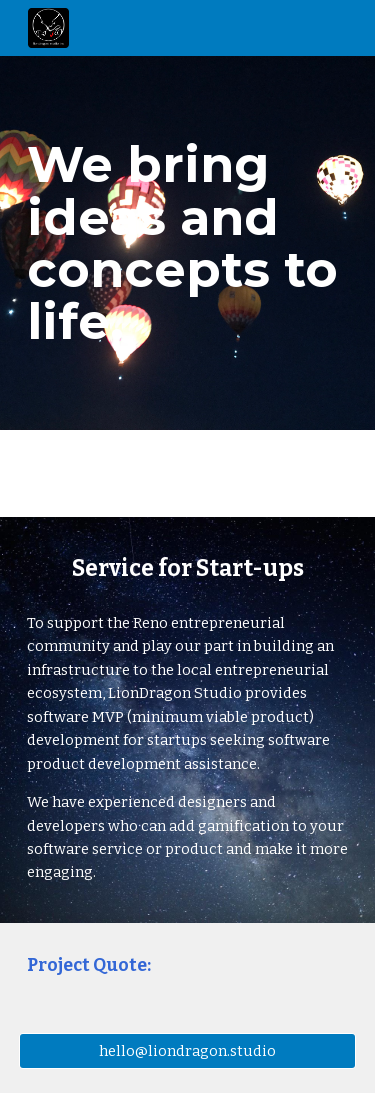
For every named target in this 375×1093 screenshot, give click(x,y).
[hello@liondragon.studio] (188, 1050)
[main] (188, 242)
